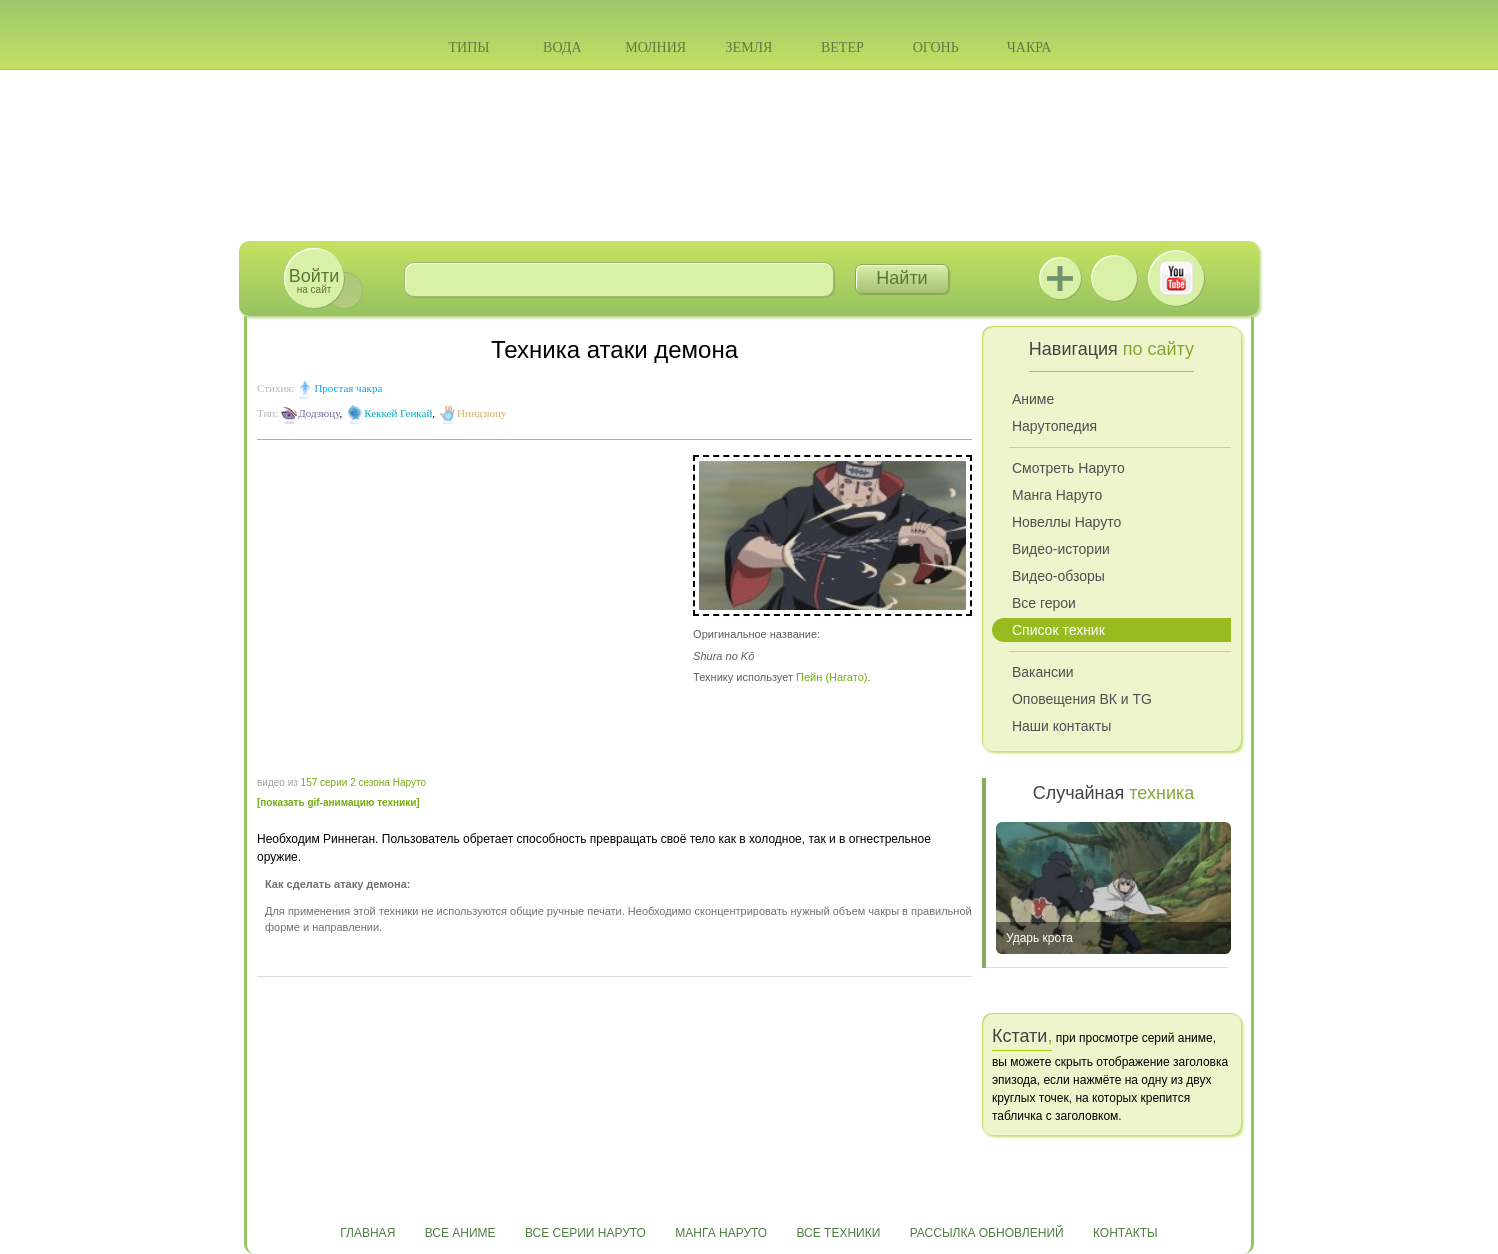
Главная (367, 1233)
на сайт (314, 280)
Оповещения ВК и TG (1082, 699)
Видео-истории (1061, 549)
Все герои (1044, 603)
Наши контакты (1061, 726)
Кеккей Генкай (398, 413)
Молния (655, 47)
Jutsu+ (1060, 278)
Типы (468, 47)
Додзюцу (318, 413)
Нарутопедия (1054, 426)
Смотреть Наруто (1068, 468)
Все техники (838, 1233)
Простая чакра (348, 388)
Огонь (936, 47)
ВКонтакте (1114, 278)
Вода (562, 47)
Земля (749, 47)
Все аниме (460, 1233)
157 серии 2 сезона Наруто (363, 782)
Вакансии (1043, 672)
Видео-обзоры (1058, 576)
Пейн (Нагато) (831, 677)
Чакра (1029, 47)
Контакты (1125, 1233)
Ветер (842, 47)
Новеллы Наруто (1066, 522)
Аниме (1033, 399)
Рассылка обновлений (987, 1233)
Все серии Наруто (585, 1233)
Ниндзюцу (481, 413)
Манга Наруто (1057, 495)
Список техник (1058, 630)
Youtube (1176, 278)
